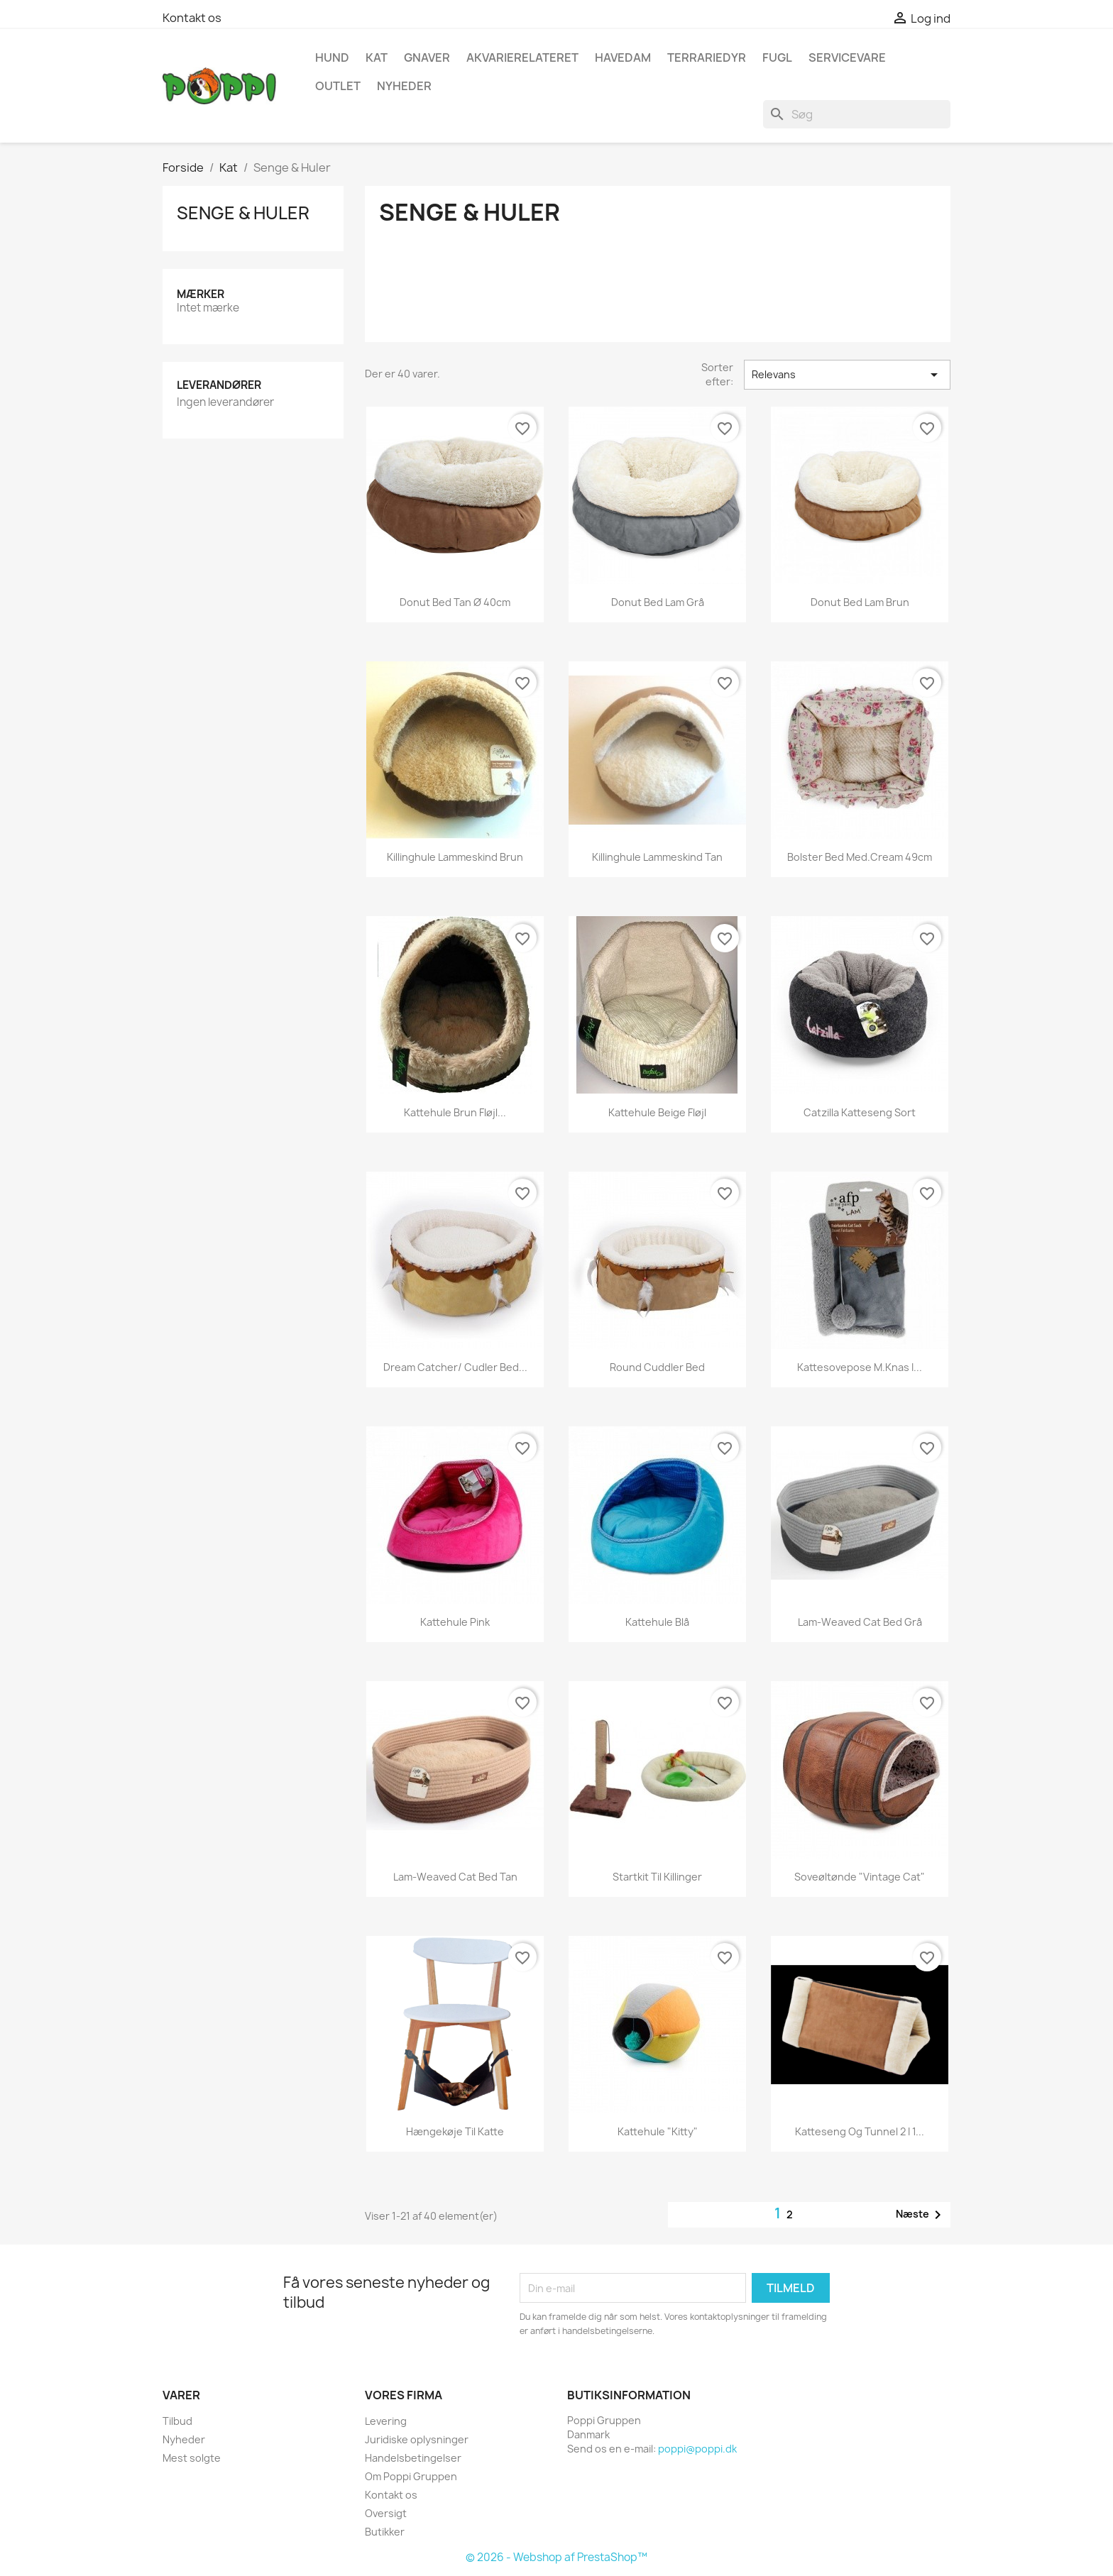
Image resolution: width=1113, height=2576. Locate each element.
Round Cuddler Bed (657, 1367)
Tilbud (177, 2421)
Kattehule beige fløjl (657, 1112)
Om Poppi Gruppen (411, 2476)
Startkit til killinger (657, 1876)
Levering (386, 2421)
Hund (332, 57)
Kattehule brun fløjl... (455, 1112)
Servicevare (847, 57)
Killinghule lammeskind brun (455, 857)
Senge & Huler (243, 213)
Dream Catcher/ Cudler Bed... (455, 1367)
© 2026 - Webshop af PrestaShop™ (556, 2557)
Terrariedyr (706, 57)
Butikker (385, 2531)
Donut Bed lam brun (860, 602)
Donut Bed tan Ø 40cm (455, 602)
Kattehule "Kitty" (658, 2131)
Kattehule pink (455, 1622)
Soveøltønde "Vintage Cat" (859, 1876)
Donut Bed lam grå (657, 602)
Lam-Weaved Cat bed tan (455, 1876)
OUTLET (338, 86)
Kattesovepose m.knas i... (859, 1367)
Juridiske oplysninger (416, 2439)
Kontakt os (192, 18)
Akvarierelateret (522, 57)
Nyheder (184, 2439)
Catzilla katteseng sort (860, 1112)
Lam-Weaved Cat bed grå (860, 1622)
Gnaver (427, 57)
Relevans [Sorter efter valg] (847, 374)
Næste (921, 2214)
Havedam (623, 57)
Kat (377, 57)
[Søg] (856, 114)
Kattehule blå (657, 1622)
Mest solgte (192, 2458)
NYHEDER (404, 86)
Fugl (777, 57)
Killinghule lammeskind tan (657, 857)
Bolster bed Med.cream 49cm (859, 857)
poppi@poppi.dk (697, 2448)
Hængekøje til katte (455, 2131)
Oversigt (386, 2513)
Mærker (200, 294)
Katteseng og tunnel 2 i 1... (859, 2131)
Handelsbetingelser (413, 2458)
